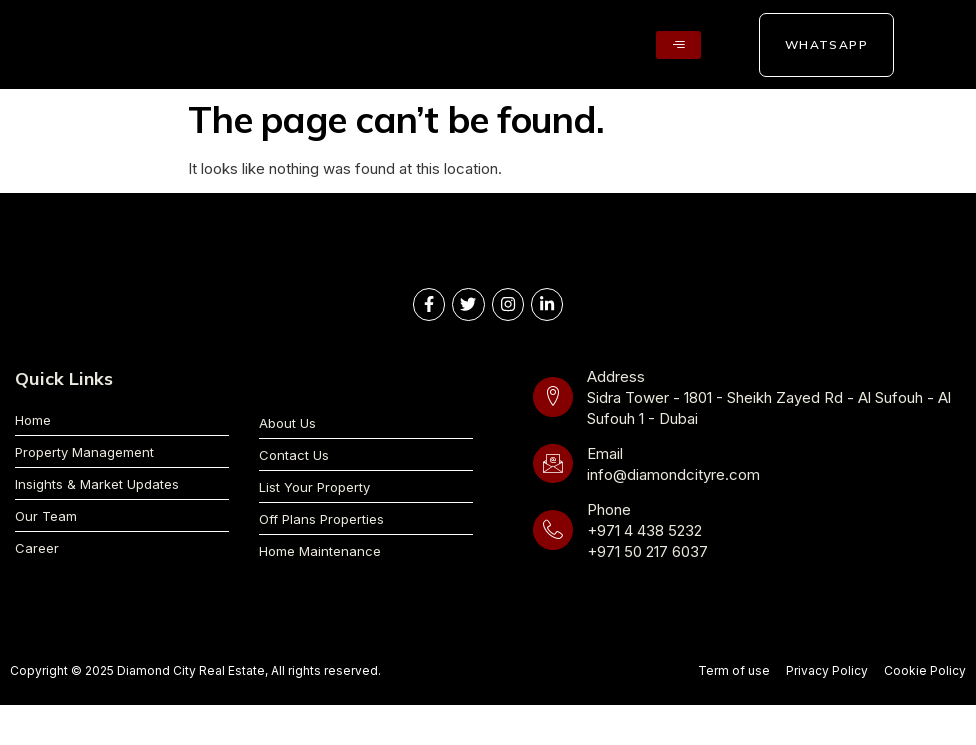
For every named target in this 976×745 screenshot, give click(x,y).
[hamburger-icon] (678, 44)
